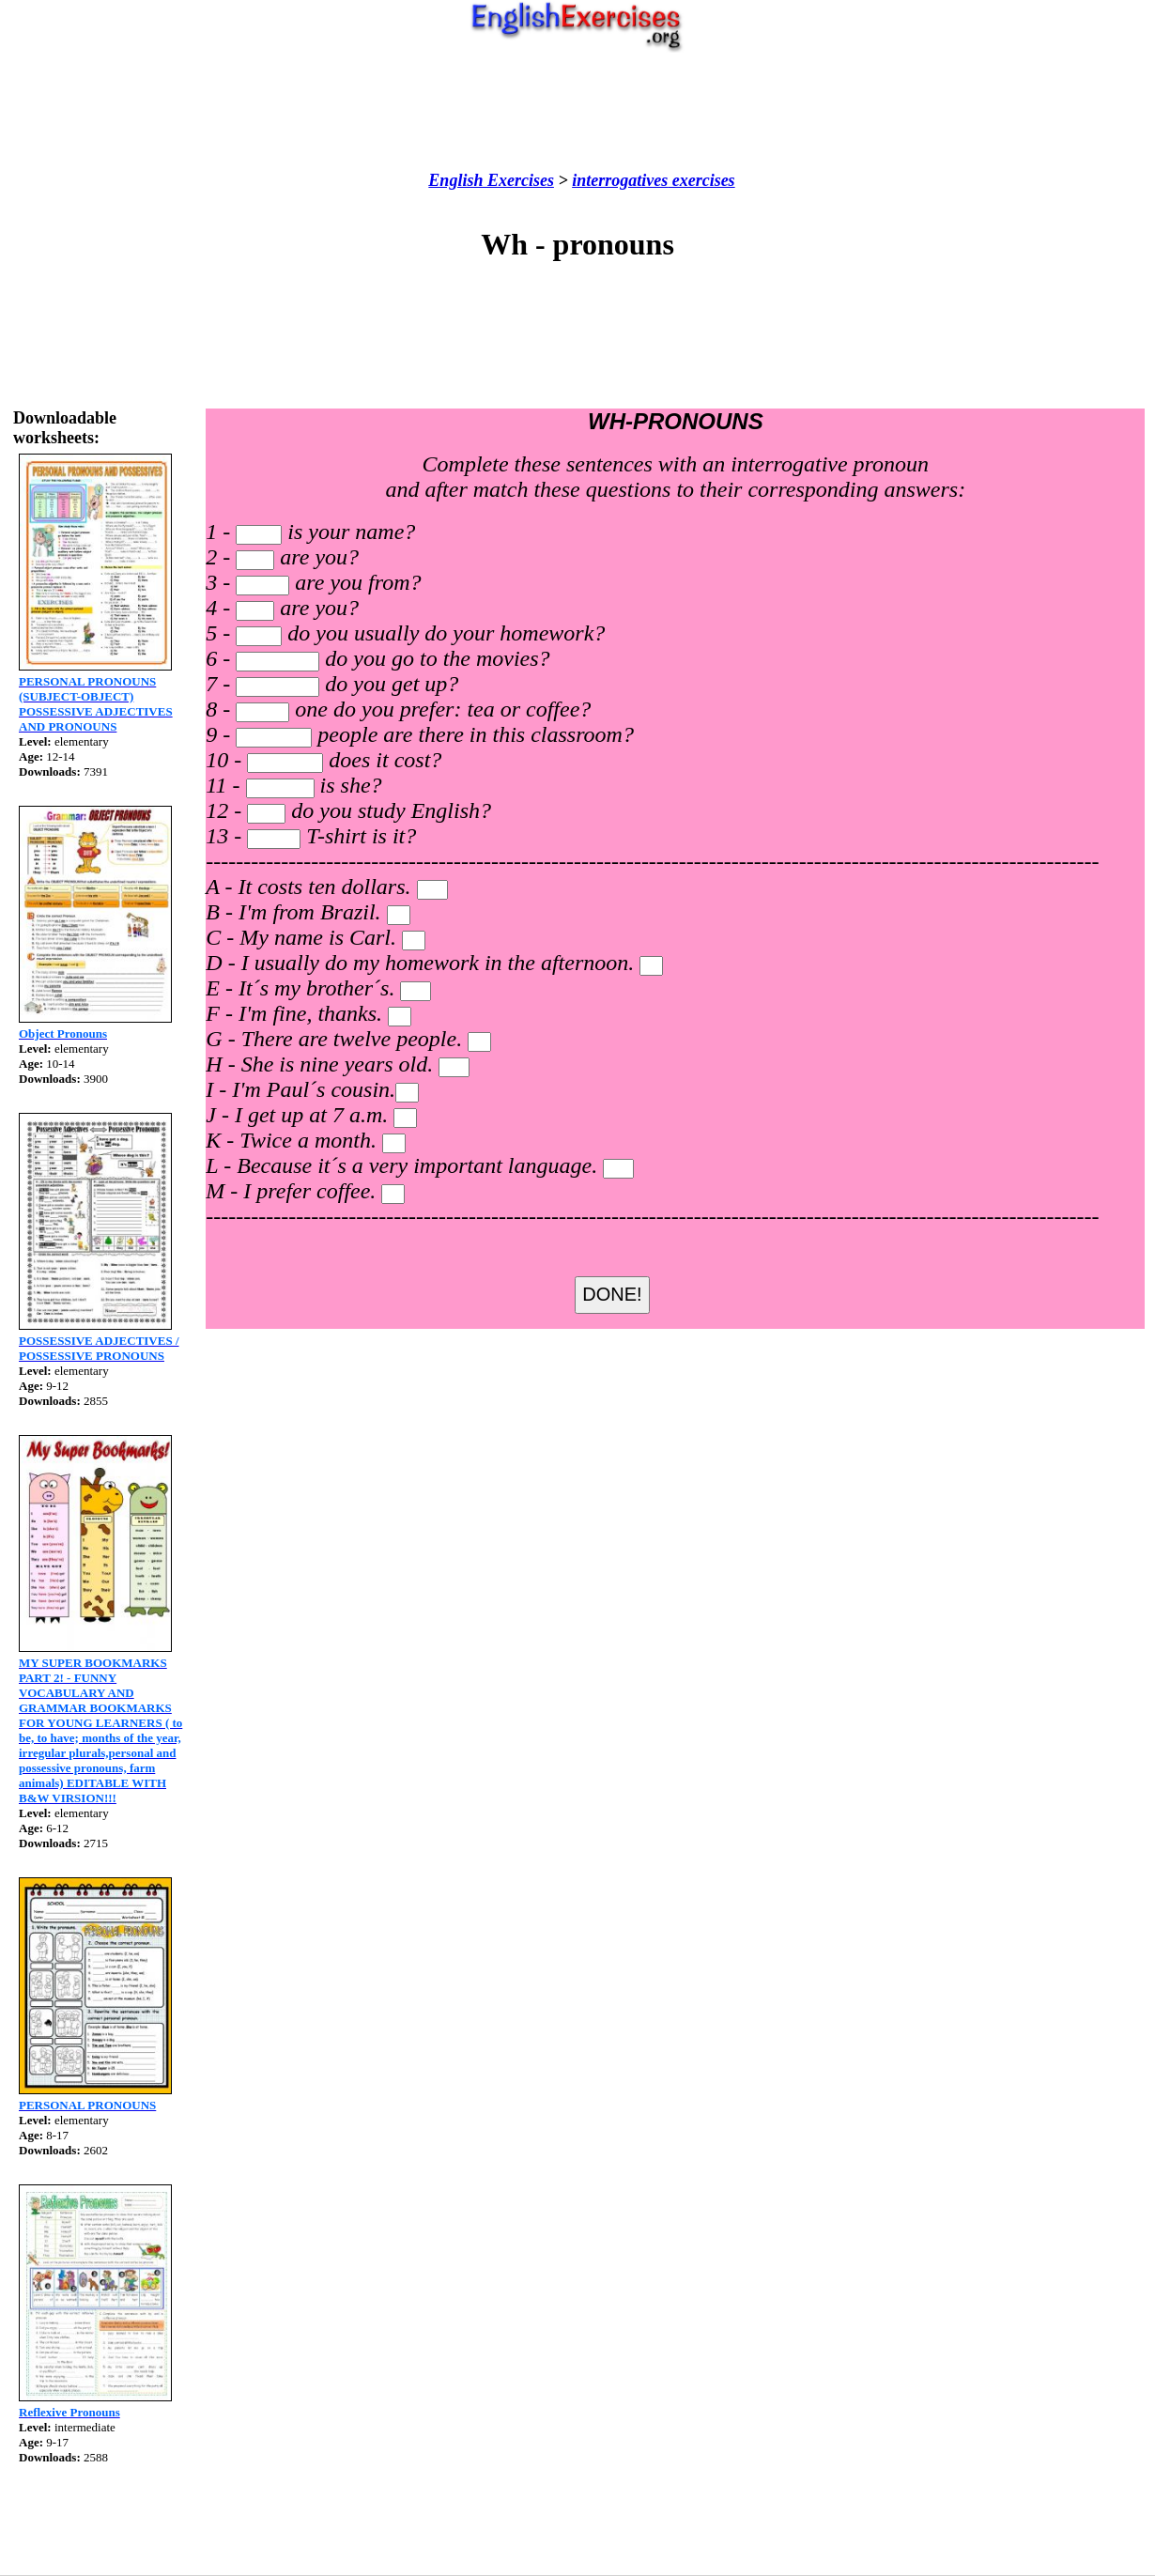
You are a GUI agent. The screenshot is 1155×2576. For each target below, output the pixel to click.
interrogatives (620, 180)
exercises (701, 180)
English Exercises (491, 180)
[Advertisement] (577, 111)
